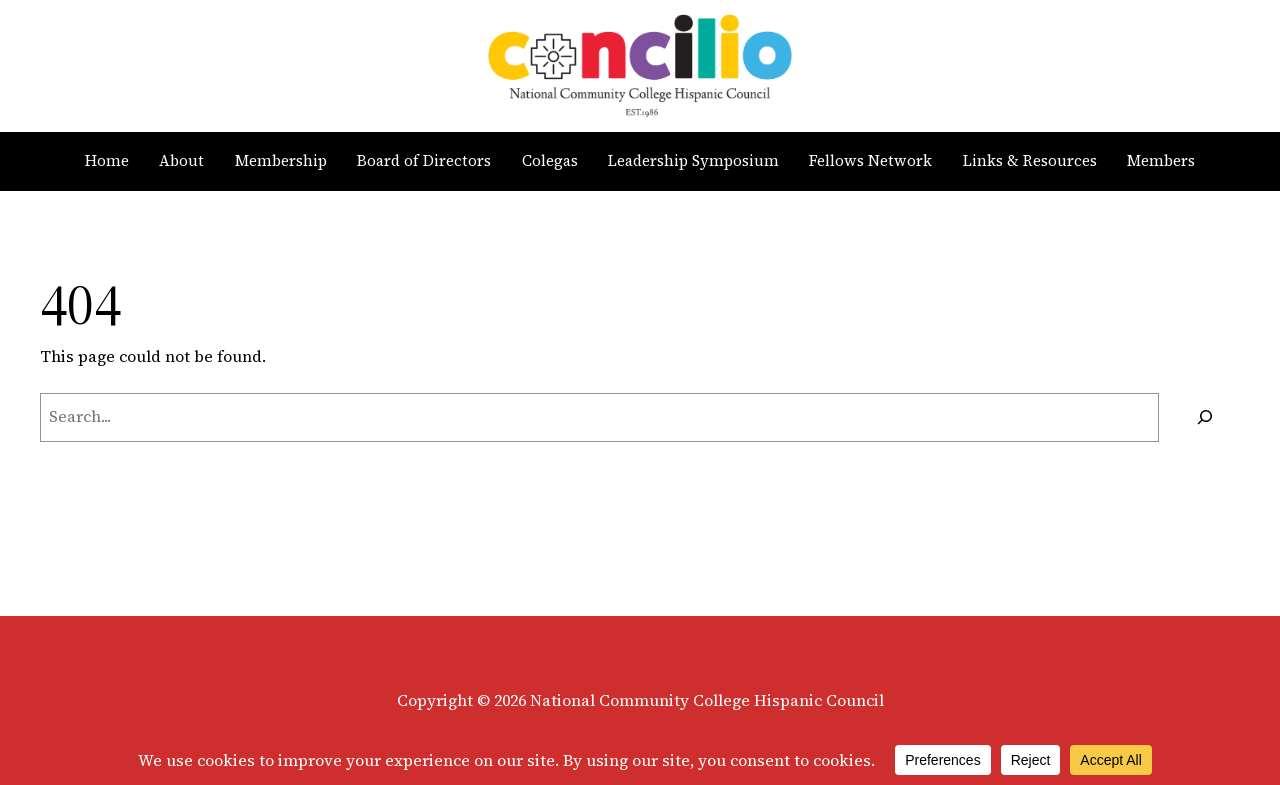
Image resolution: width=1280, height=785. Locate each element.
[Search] (1204, 417)
